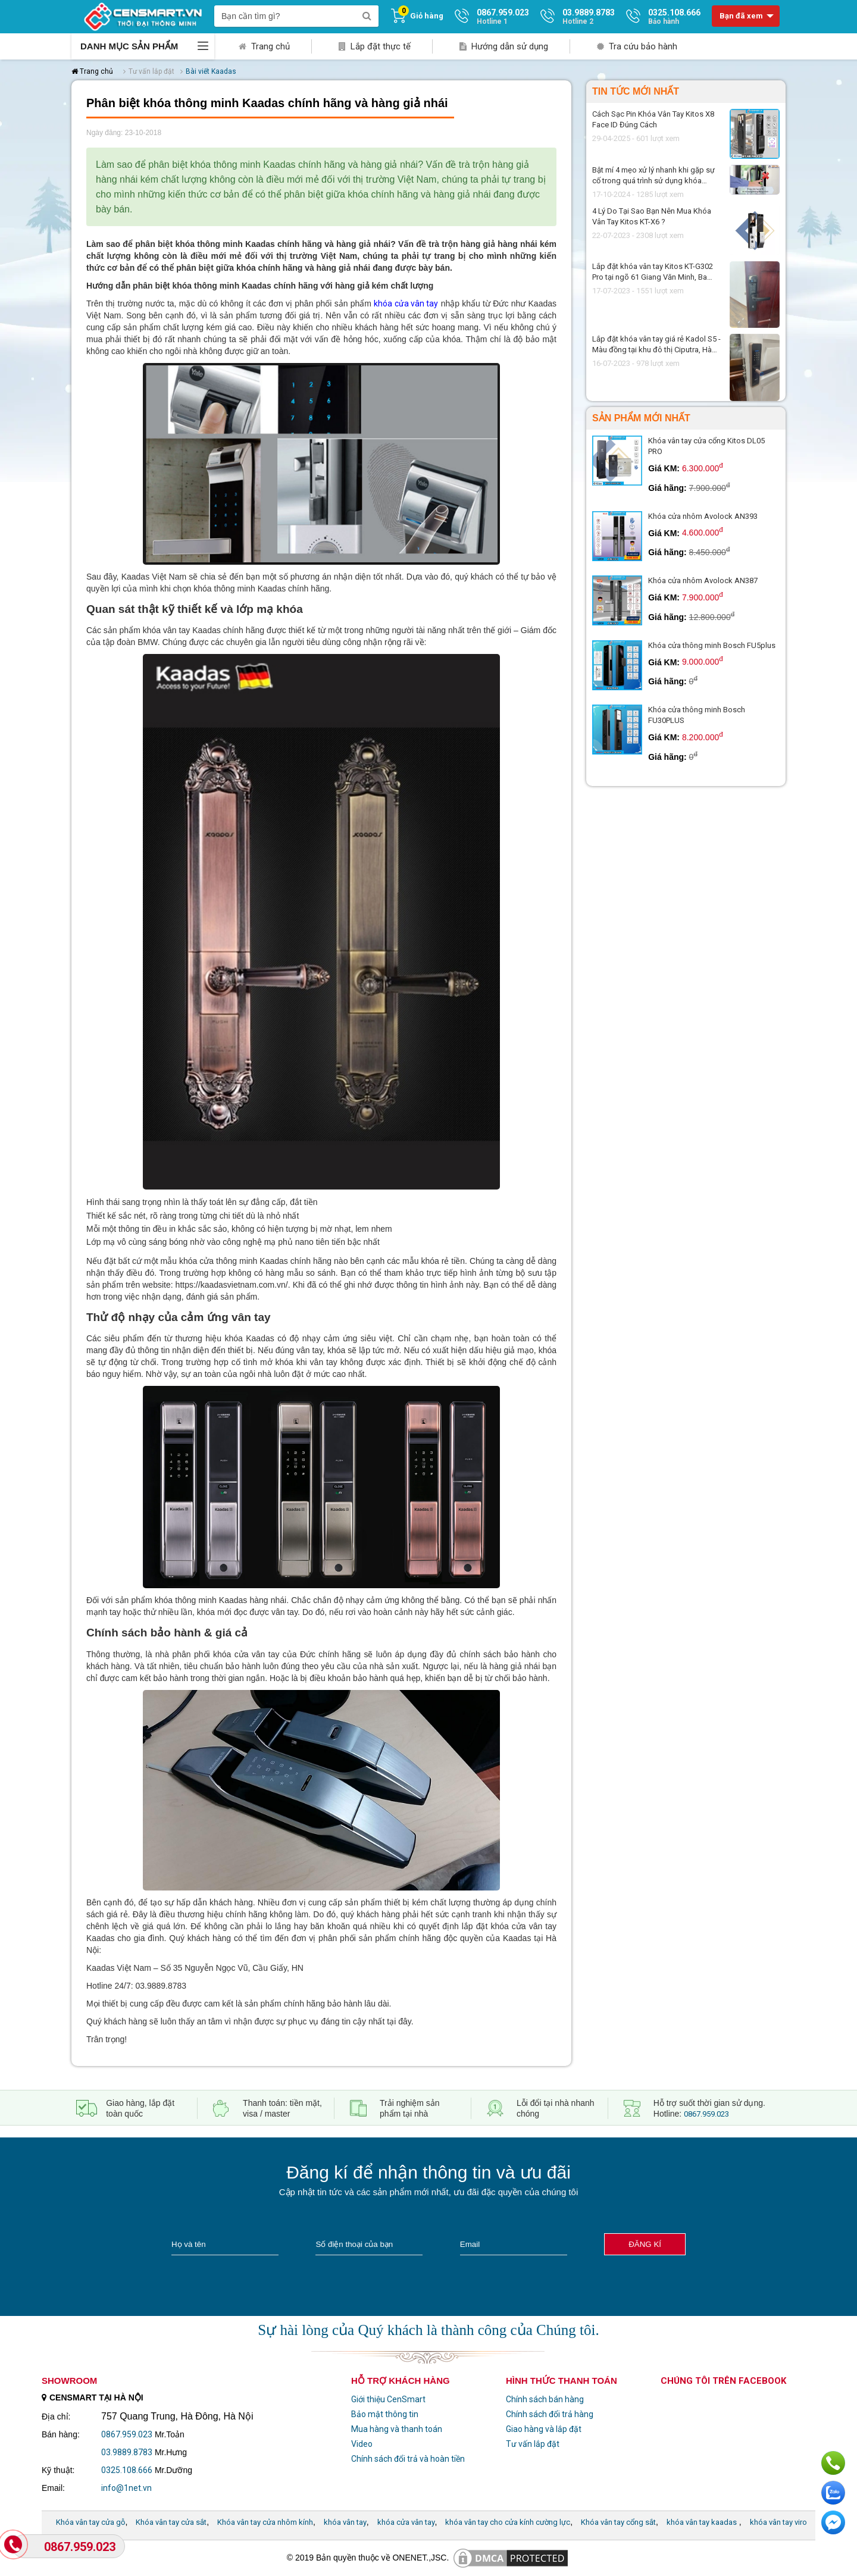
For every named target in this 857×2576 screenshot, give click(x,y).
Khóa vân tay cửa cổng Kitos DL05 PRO (706, 446)
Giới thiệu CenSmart (388, 2399)
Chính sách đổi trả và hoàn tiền (408, 2459)
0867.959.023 (706, 2113)
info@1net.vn (126, 2488)
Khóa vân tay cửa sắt (171, 2522)
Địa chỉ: (56, 2416)
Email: (53, 2488)
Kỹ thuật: (58, 2470)
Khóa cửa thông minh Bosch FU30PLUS (696, 715)
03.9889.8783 (126, 2452)
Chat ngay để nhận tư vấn (833, 2522)
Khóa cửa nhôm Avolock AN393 (703, 516)
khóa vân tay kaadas (702, 2522)
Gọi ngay (833, 2463)
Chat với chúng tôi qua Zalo (833, 2493)
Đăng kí (644, 2244)
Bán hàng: (61, 2434)
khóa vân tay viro (778, 2522)
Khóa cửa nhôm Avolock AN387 (703, 580)
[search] (367, 16)
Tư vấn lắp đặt (532, 2444)
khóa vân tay (345, 2522)
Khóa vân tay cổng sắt (618, 2522)
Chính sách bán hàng (545, 2399)
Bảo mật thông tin (384, 2414)
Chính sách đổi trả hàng (549, 2414)
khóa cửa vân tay (406, 303)
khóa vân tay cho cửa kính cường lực (507, 2522)
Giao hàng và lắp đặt (543, 2429)
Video (362, 2444)
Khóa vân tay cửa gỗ (90, 2522)
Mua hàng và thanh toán (396, 2429)
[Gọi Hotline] (14, 2545)
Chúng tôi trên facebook (723, 2380)
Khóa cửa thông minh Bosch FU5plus (711, 645)
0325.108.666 (126, 2470)
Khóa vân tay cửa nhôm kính (265, 2522)
